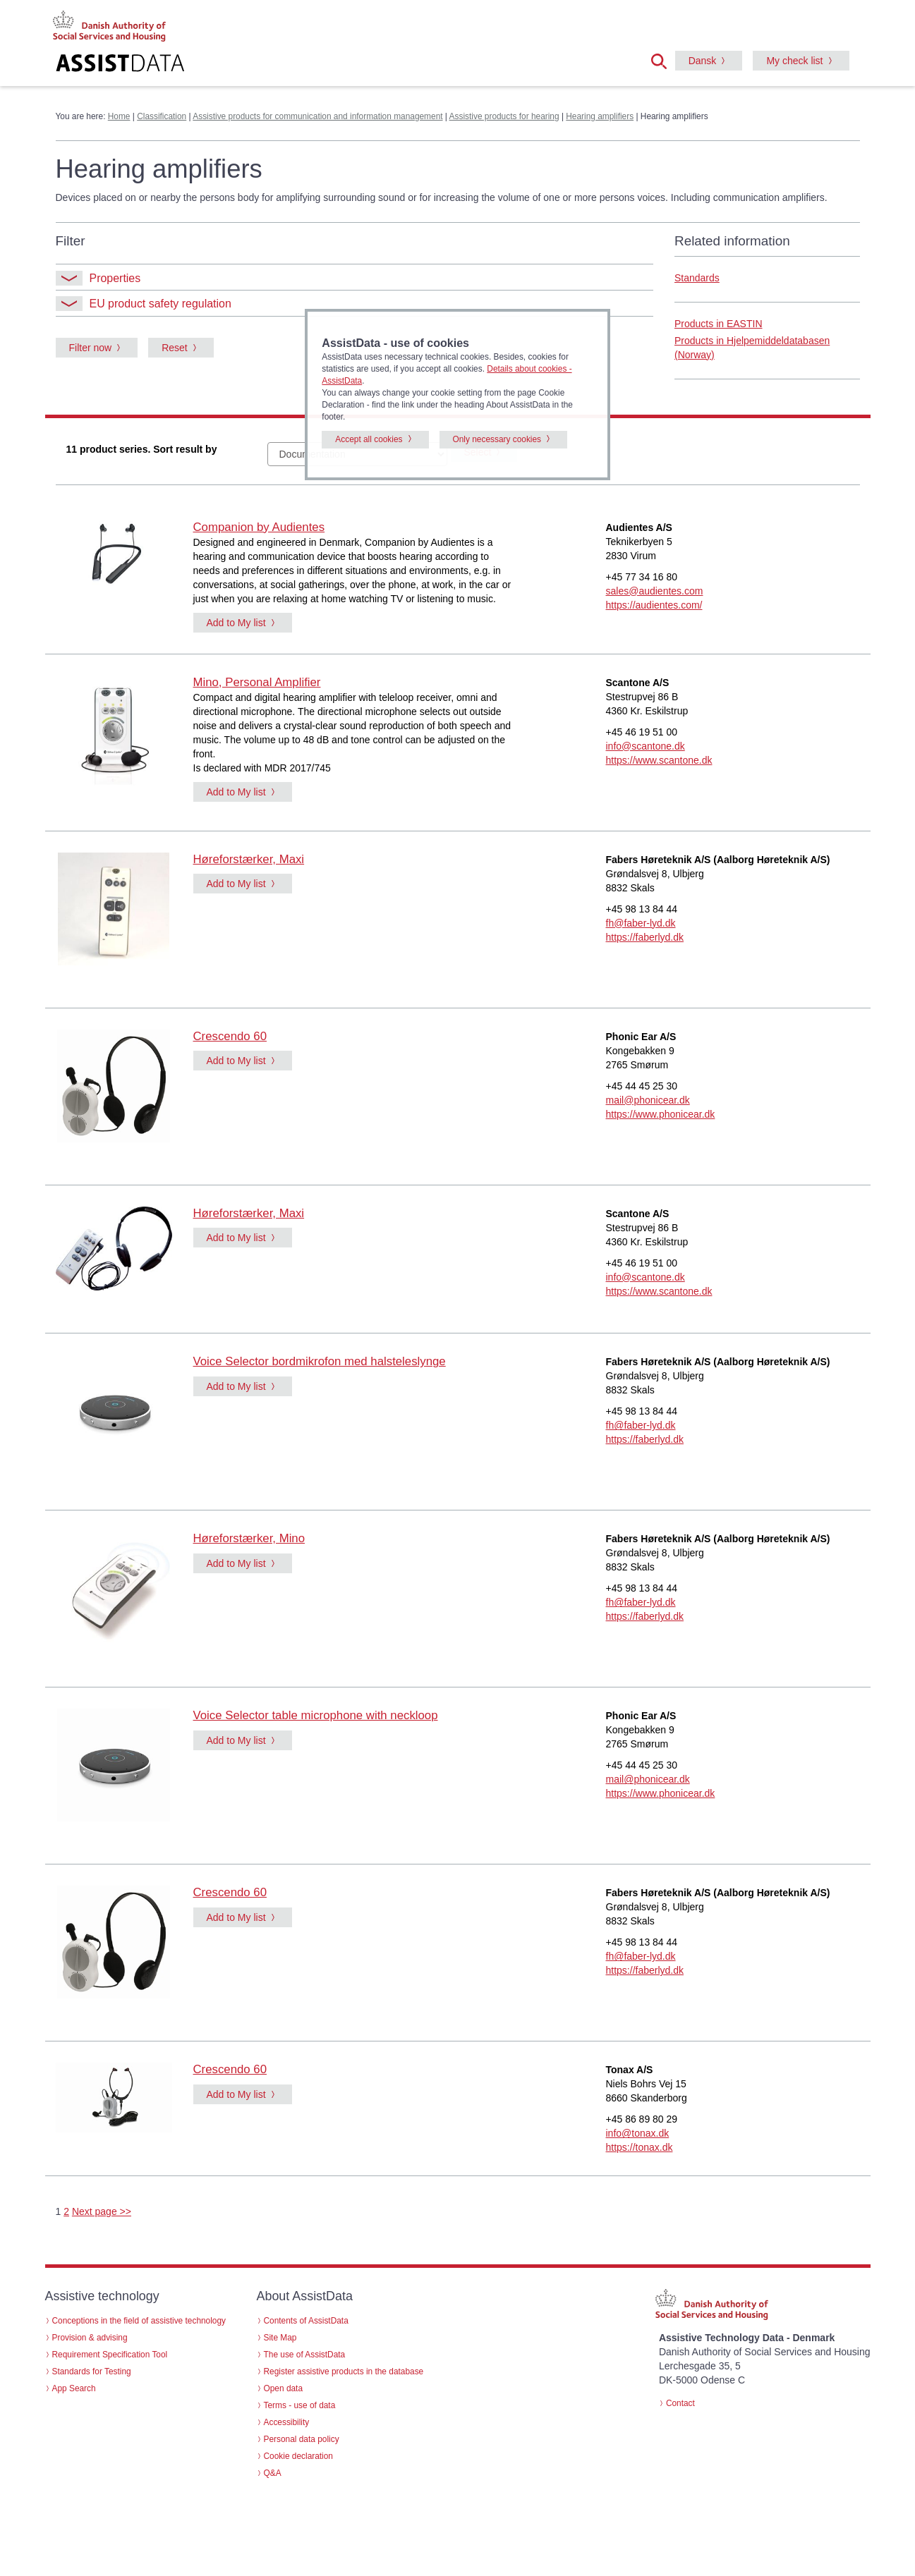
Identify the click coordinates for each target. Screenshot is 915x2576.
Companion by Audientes (259, 527)
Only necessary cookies (497, 439)
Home (119, 116)
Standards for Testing (91, 2371)
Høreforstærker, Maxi (249, 859)
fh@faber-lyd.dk (641, 923)
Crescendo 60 (230, 1036)
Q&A (272, 2473)
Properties (98, 278)
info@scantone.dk (645, 746)
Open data (283, 2388)
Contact (680, 2403)
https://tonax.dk (639, 2147)
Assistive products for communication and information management (317, 116)
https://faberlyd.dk (645, 937)
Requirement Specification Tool (110, 2355)
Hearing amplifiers (600, 116)
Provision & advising (90, 2338)
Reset (175, 347)
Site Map (280, 2338)
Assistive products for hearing (504, 116)
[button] (663, 60)
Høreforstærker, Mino (249, 1538)
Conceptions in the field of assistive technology (139, 2321)
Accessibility (287, 2422)
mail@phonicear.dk (648, 1100)
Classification (161, 116)
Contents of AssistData (306, 2321)
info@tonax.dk (637, 2133)
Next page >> (101, 2211)
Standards (697, 277)
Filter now (90, 347)
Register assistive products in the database (344, 2371)
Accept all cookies (368, 439)
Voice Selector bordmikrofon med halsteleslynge (319, 1361)
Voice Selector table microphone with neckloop (315, 1715)
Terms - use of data (300, 2405)
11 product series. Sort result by (141, 449)
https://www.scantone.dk (659, 760)
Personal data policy (301, 2439)
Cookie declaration (299, 2456)
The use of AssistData (305, 2355)
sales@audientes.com (654, 591)
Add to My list (236, 622)
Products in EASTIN (718, 323)
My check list (794, 60)
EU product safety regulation (143, 304)
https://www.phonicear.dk (660, 1114)
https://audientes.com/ (654, 605)
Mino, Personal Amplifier (257, 682)
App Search (74, 2388)
